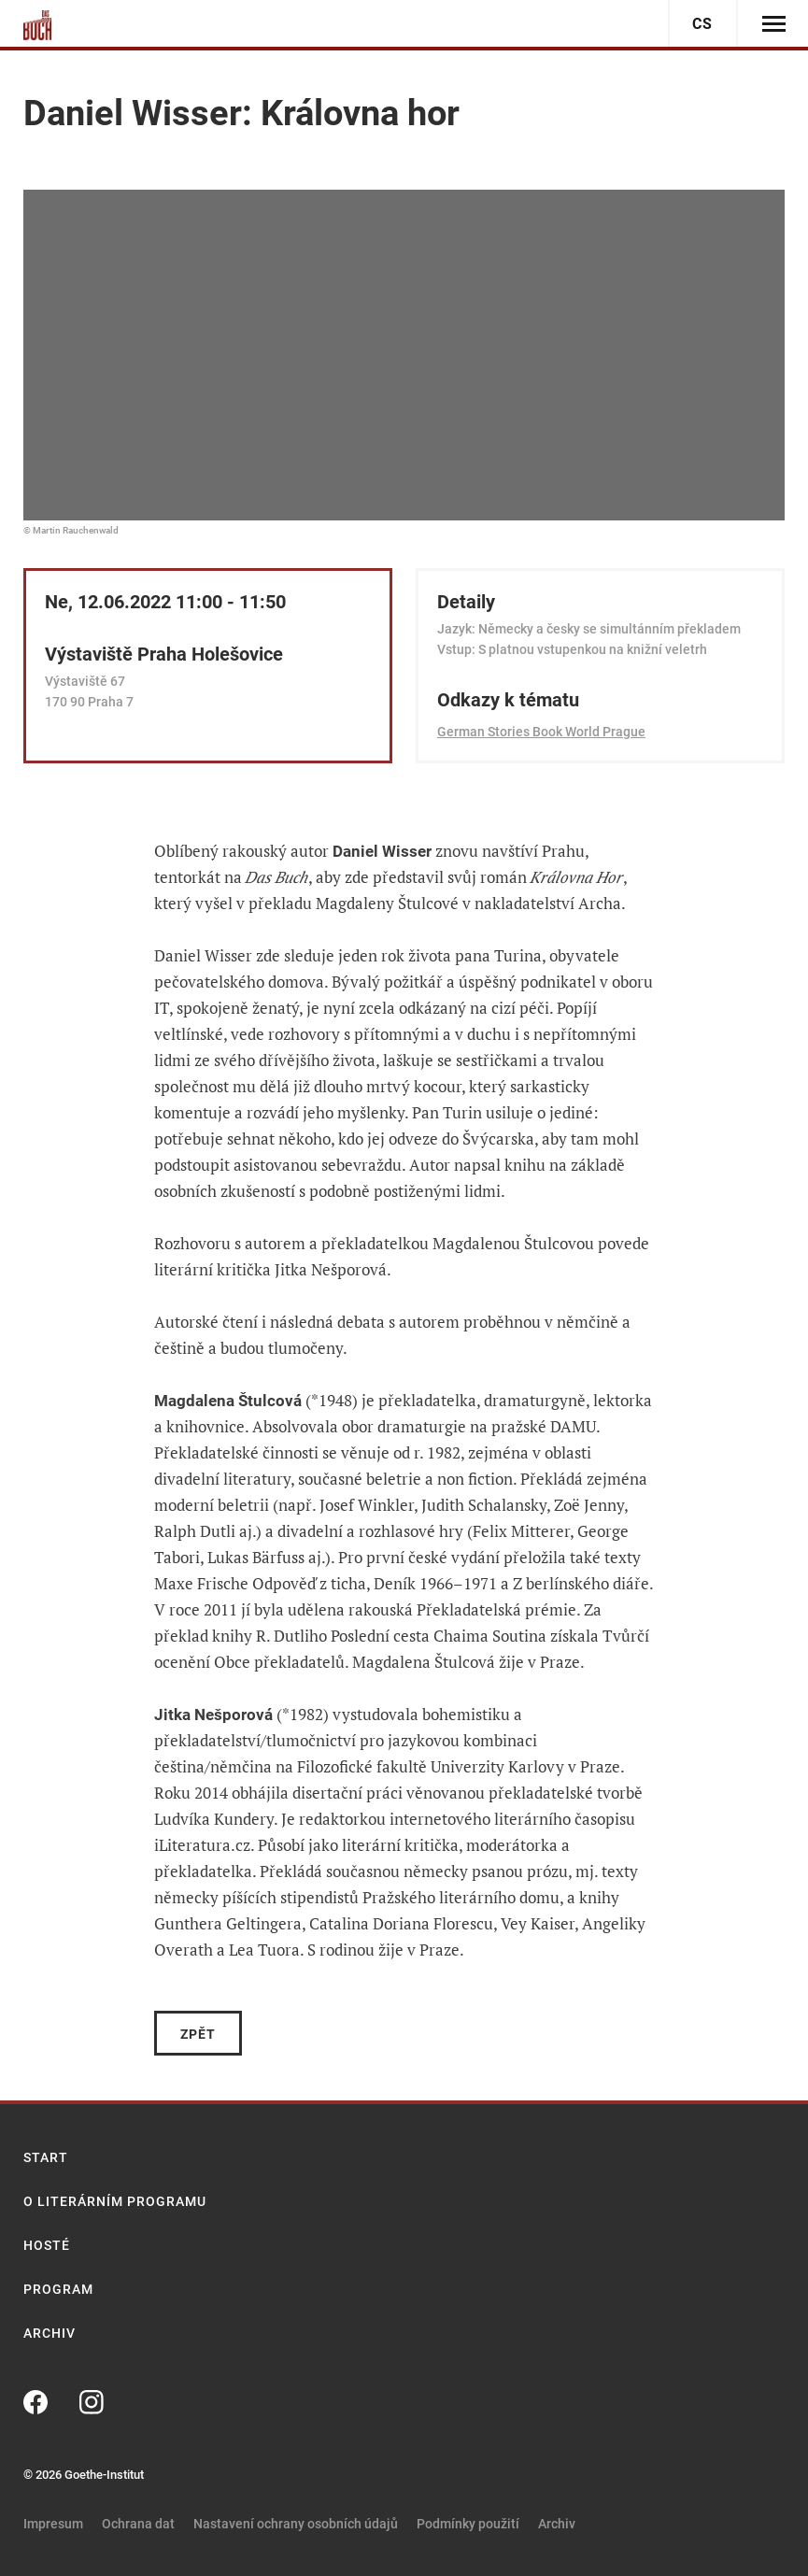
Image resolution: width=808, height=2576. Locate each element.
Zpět (198, 2034)
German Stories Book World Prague (541, 731)
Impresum (53, 2523)
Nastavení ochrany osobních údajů (295, 2523)
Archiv (49, 2333)
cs (702, 24)
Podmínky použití (468, 2523)
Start (45, 2157)
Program (58, 2289)
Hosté (46, 2245)
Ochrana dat (138, 2523)
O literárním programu (114, 2201)
